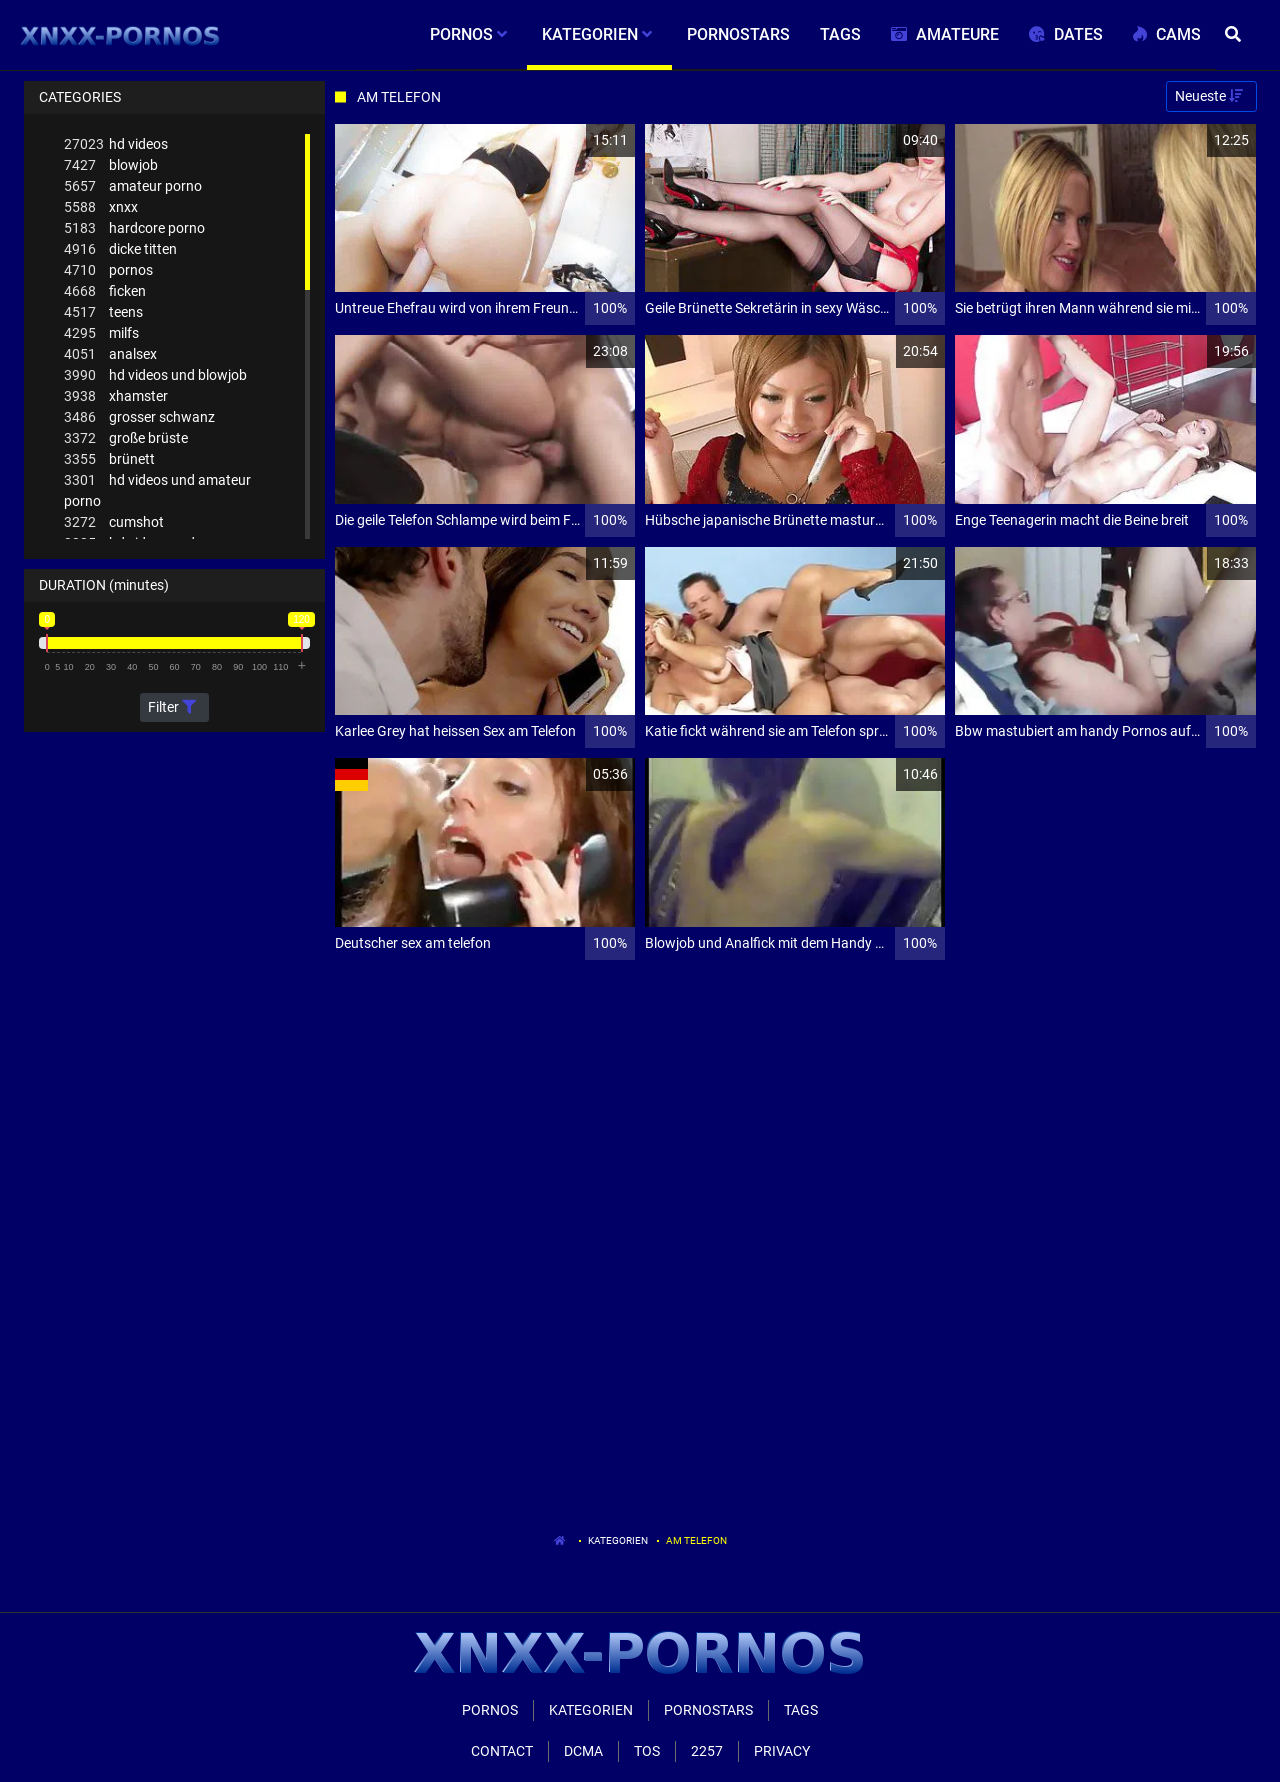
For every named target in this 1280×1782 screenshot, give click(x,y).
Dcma (583, 1751)
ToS (647, 1751)
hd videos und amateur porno (157, 489)
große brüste (126, 438)
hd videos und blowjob (155, 375)
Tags (801, 1710)
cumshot (114, 522)
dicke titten (120, 249)
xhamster (116, 396)
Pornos (490, 1710)
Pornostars (708, 1710)
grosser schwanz (139, 417)
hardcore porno (134, 228)
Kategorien (618, 1540)
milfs (101, 333)
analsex (110, 354)
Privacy (782, 1751)
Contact (502, 1751)
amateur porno (133, 186)
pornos (108, 270)
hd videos (116, 144)
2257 (707, 1751)
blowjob (111, 165)
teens (103, 312)
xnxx (101, 207)
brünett (109, 459)
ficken (105, 291)
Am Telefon (696, 1540)
